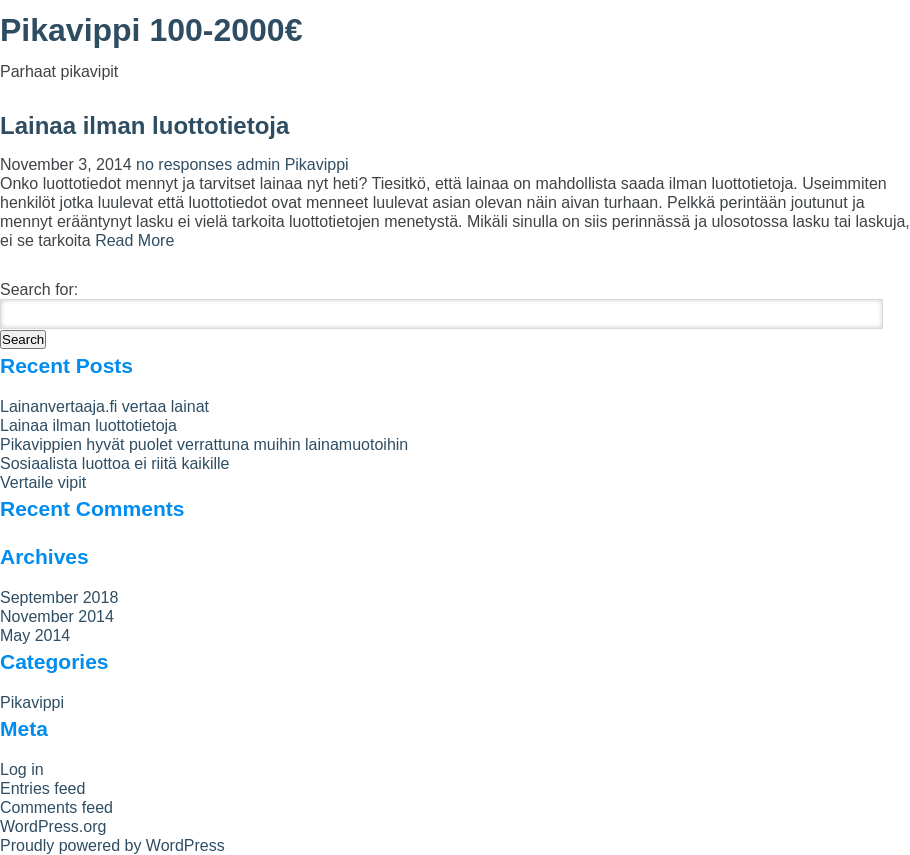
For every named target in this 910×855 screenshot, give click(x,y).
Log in (22, 769)
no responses (186, 164)
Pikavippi (317, 164)
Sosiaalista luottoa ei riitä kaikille (114, 463)
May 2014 (35, 635)
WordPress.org (53, 826)
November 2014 (57, 616)
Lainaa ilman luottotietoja (144, 125)
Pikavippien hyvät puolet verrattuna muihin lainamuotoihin (204, 444)
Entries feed (42, 788)
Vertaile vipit (43, 482)
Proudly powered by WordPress (112, 845)
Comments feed (56, 807)
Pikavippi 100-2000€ (151, 30)
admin (259, 164)
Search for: (39, 289)
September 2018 (59, 597)
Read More (134, 240)
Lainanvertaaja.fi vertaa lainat (104, 406)
